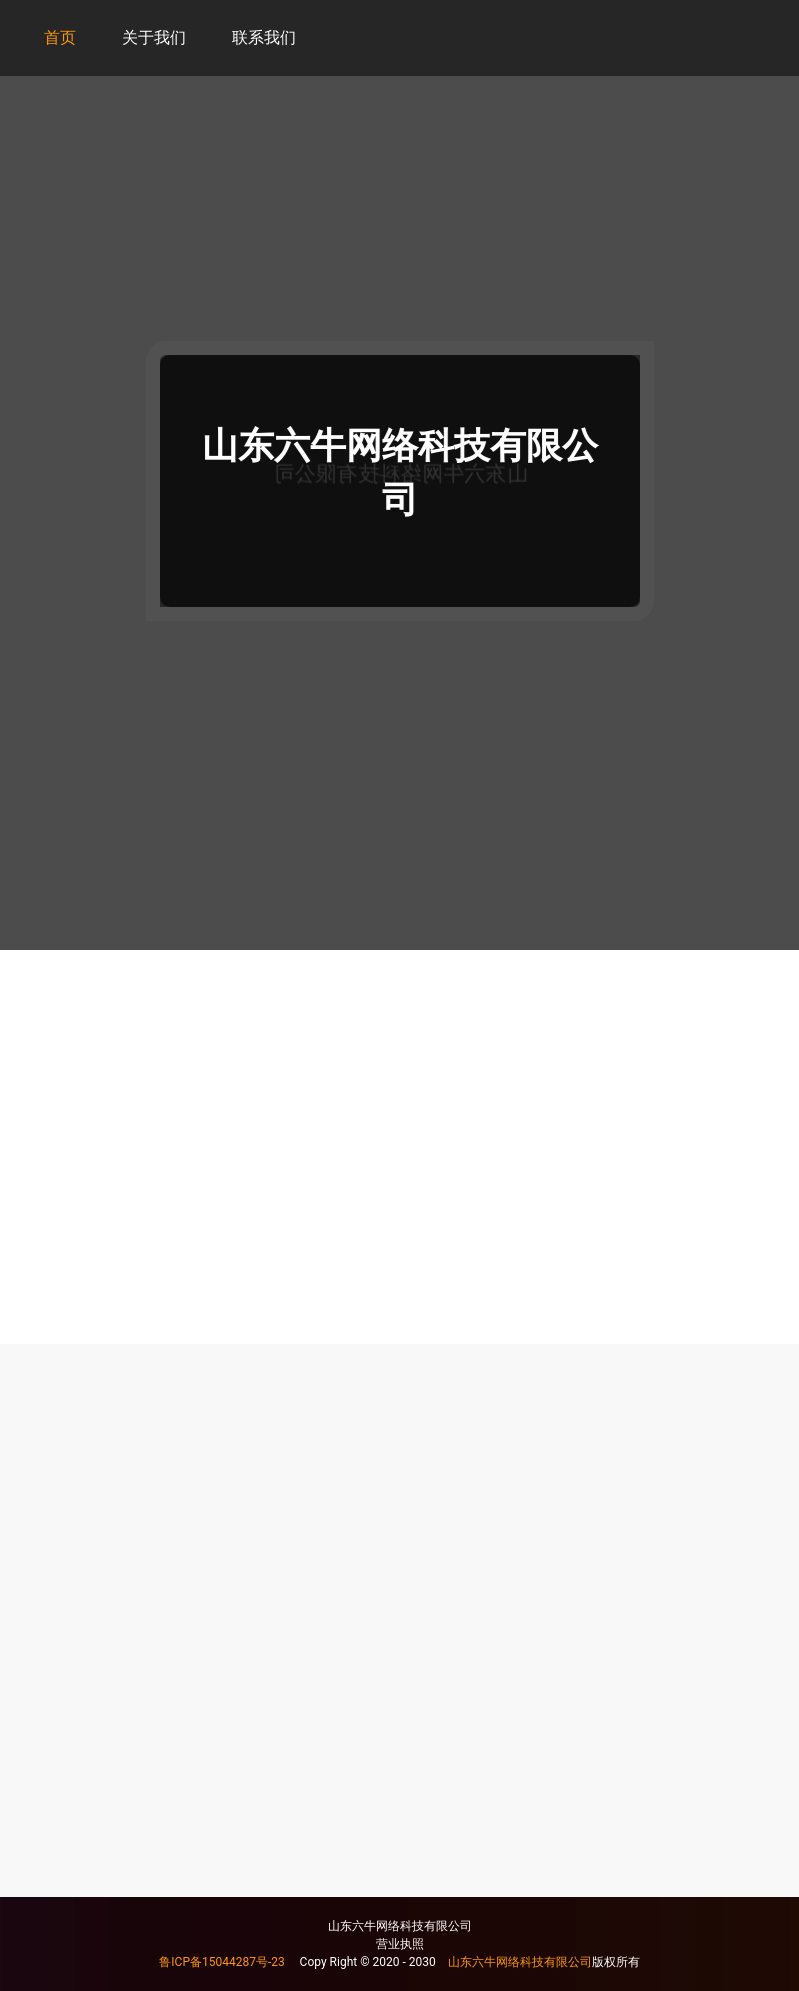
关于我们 (154, 37)
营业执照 (400, 1944)
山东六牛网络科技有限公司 (520, 1962)
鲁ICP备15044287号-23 (221, 1962)
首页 (60, 37)
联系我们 (264, 37)
